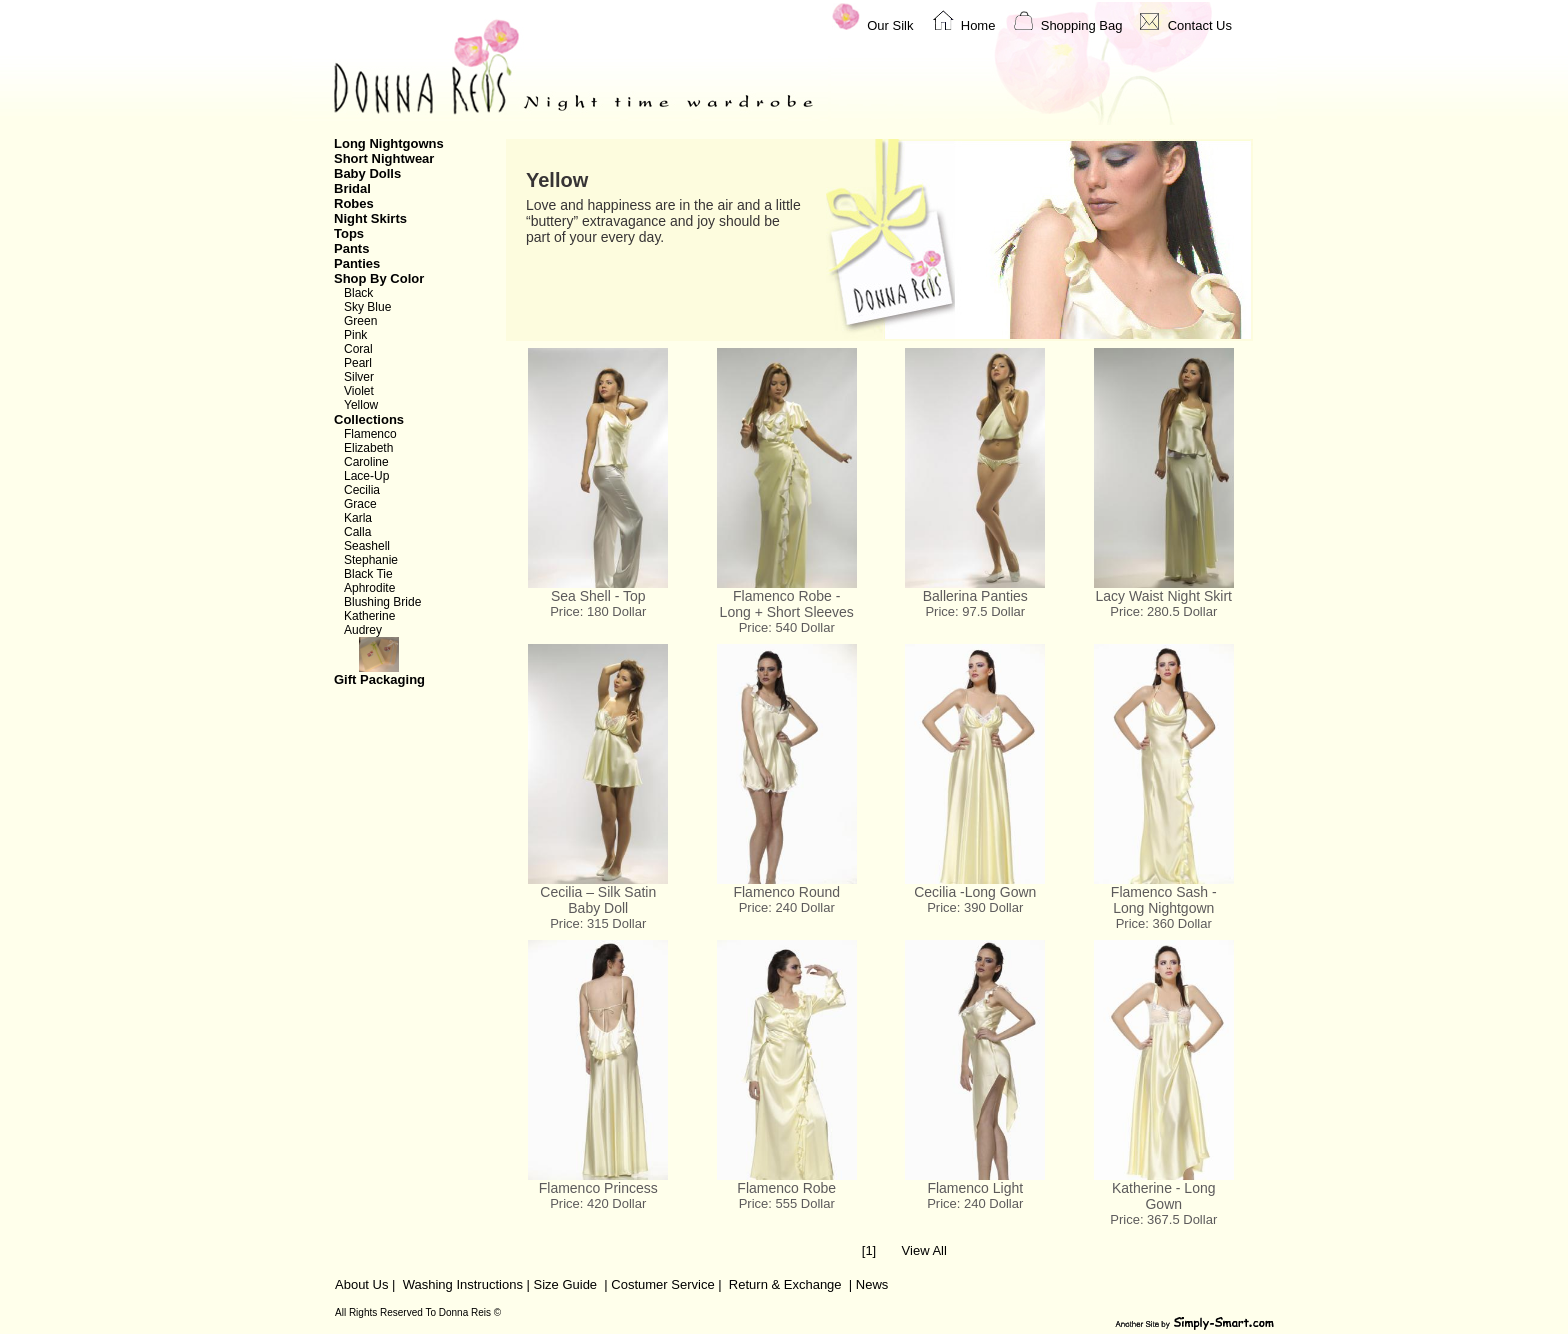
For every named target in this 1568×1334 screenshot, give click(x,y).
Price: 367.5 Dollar (1163, 1219)
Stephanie (371, 560)
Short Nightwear (384, 158)
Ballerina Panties (975, 596)
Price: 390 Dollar (975, 907)
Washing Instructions (463, 1284)
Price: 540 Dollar (787, 627)
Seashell (367, 546)
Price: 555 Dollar (787, 1203)
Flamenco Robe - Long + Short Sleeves (787, 604)
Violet (359, 391)
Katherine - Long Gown (1164, 1196)
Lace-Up (366, 476)
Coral (358, 349)
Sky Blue (367, 307)
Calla (357, 532)
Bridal (352, 188)
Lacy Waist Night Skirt (1164, 596)
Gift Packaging (408, 662)
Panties (357, 263)
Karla (358, 518)
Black (358, 293)
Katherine (369, 616)
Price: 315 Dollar (598, 923)
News (872, 1284)
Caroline (366, 462)
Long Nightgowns (389, 143)
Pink (355, 335)
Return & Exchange (785, 1284)
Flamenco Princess (598, 1188)
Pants (351, 248)
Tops (349, 233)
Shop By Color (379, 278)
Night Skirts (370, 218)
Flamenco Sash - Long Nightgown (1164, 900)
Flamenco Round (786, 892)
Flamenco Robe (786, 1188)
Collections (369, 419)
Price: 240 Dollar (787, 907)
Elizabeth (368, 448)
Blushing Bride (382, 602)
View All (924, 1250)
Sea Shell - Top (598, 596)
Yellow (361, 405)
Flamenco (370, 434)
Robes (354, 203)
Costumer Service (662, 1284)
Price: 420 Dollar (598, 1203)
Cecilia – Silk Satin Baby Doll (598, 900)
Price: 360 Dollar (1164, 923)
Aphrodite (369, 588)
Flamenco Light (975, 1188)
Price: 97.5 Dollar (975, 611)
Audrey (363, 630)
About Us (361, 1284)
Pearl (358, 363)
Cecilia (362, 490)
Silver (359, 377)
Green (360, 321)
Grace (360, 504)
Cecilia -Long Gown (975, 892)
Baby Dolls (367, 173)
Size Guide (563, 1284)
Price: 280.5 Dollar (1163, 611)
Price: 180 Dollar (598, 611)
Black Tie (368, 574)
